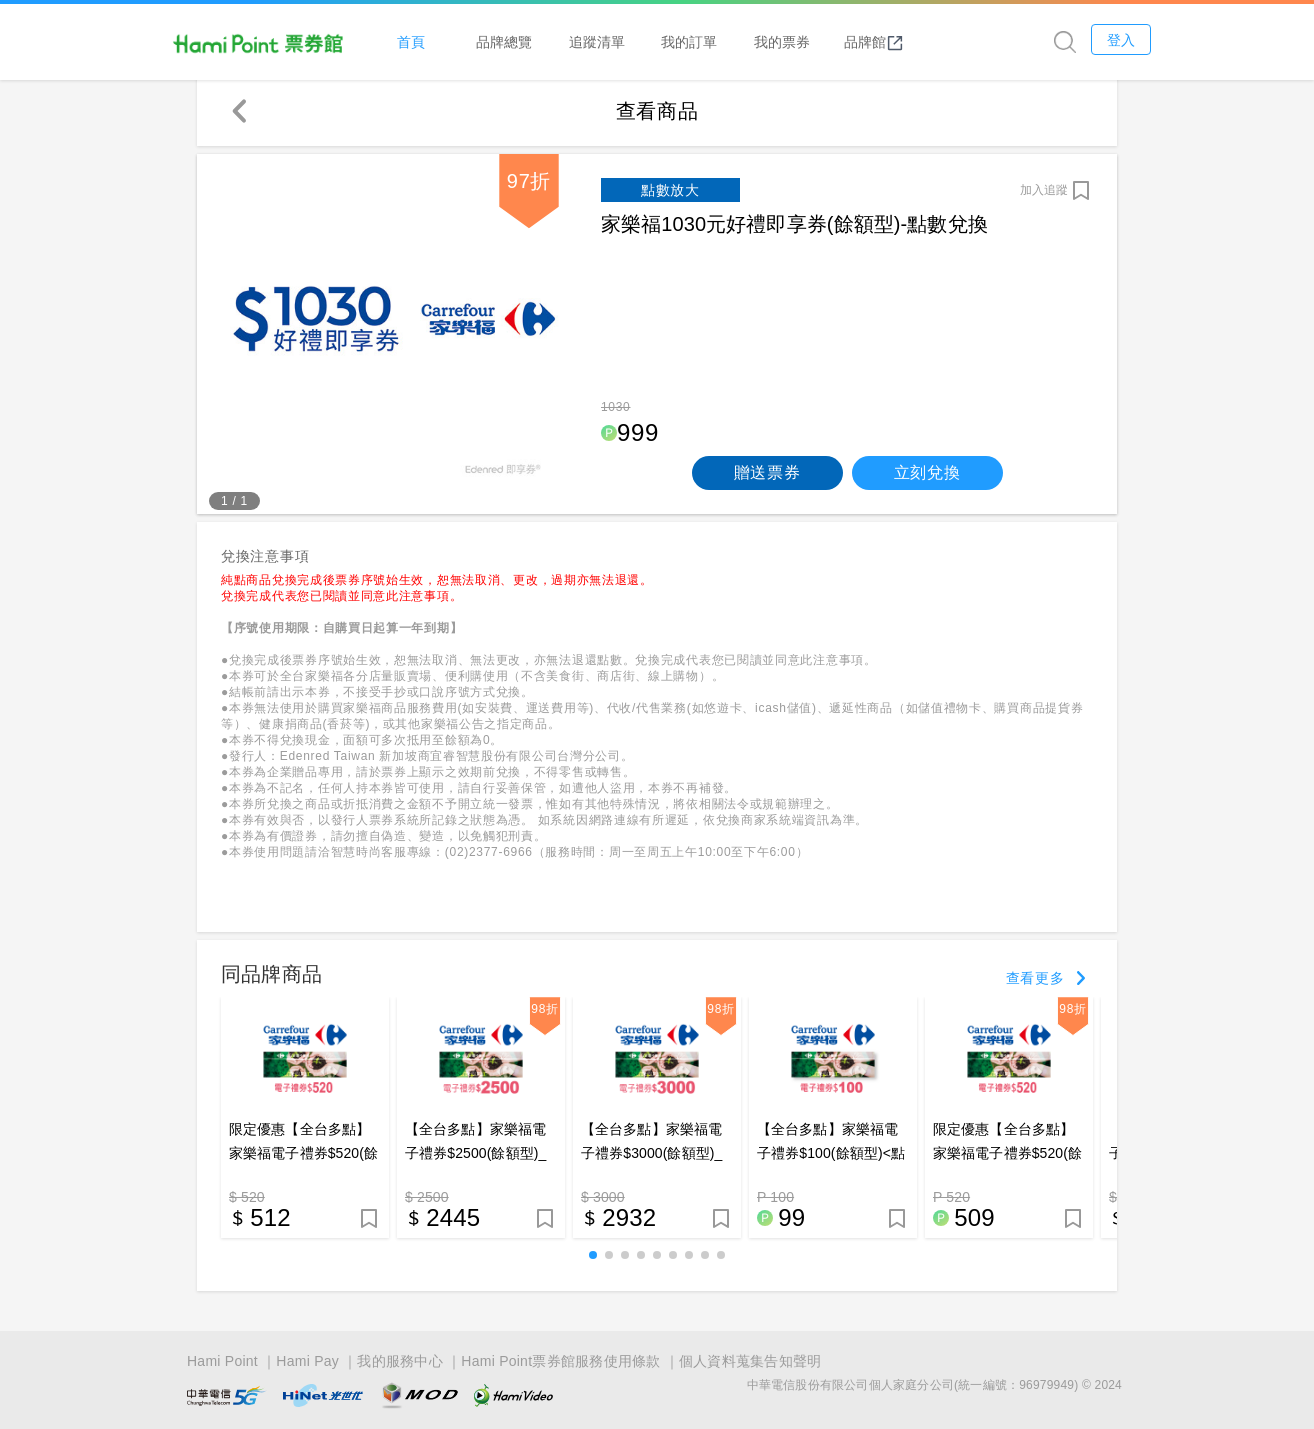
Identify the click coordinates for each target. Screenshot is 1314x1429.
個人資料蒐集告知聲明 (750, 1361)
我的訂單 (735, 41)
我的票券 (827, 41)
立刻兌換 (927, 477)
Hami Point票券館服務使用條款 (560, 1361)
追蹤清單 (642, 41)
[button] (593, 1260)
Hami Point (222, 1361)
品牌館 (920, 42)
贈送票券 (767, 477)
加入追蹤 (1044, 195)
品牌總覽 (550, 41)
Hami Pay (307, 1361)
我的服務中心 (400, 1361)
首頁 (457, 41)
